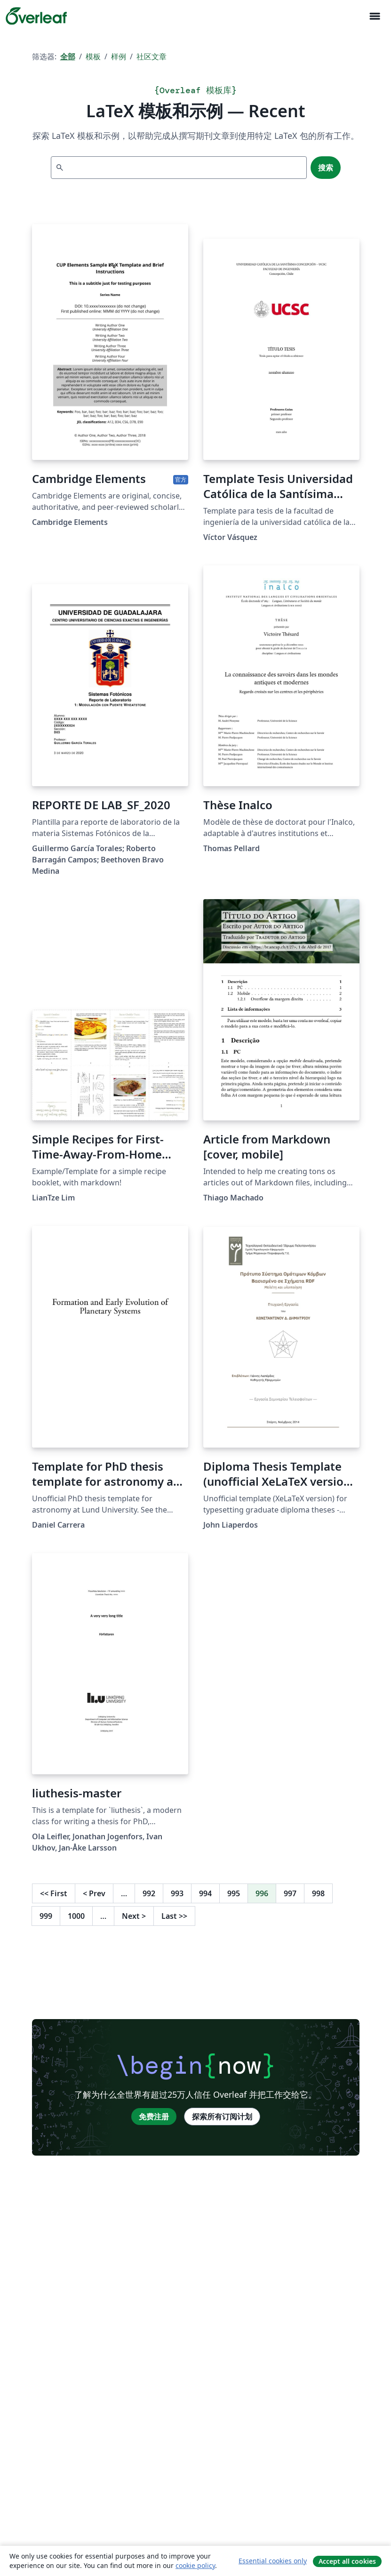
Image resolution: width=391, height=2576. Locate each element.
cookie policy (195, 2565)
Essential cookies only (273, 2560)
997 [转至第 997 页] (290, 1893)
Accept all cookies (347, 2561)
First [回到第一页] (53, 1893)
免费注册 (154, 2116)
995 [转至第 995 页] (233, 1893)
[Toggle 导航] (374, 16)
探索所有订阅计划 (222, 2116)
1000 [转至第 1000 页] (76, 1916)
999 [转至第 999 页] (46, 1916)
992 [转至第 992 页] (149, 1893)
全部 (67, 56)
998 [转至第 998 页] (318, 1893)
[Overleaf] (36, 16)
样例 (118, 56)
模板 (93, 56)
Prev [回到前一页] (94, 1893)
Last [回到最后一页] (174, 1916)
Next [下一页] (134, 1916)
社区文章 (151, 56)
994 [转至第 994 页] (205, 1893)
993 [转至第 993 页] (177, 1893)
